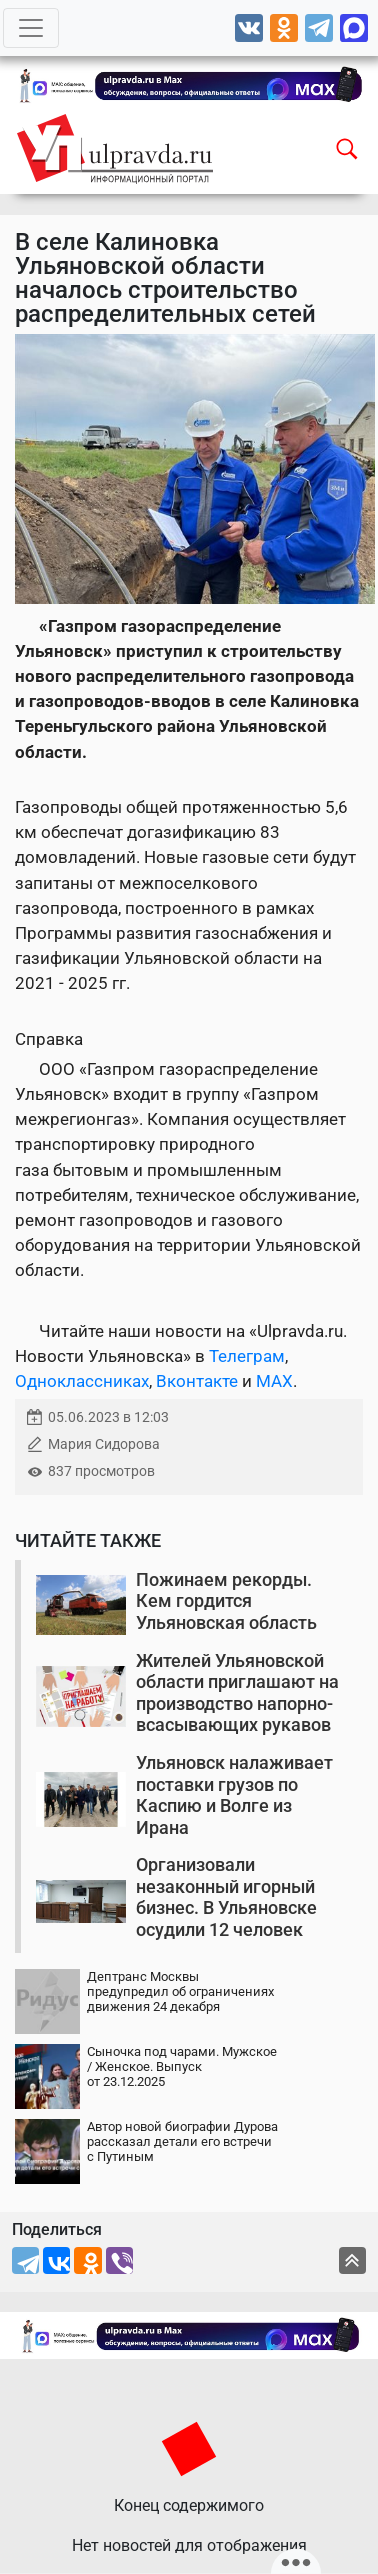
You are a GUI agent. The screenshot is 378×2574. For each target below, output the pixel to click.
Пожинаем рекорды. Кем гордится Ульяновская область (226, 1601)
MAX (274, 1381)
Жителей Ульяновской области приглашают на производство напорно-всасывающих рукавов (237, 1693)
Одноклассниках (82, 1381)
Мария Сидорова (104, 1444)
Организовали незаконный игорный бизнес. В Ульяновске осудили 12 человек (226, 1897)
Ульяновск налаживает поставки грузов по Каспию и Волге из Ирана (234, 1795)
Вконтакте (197, 1381)
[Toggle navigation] (31, 28)
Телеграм (247, 1356)
